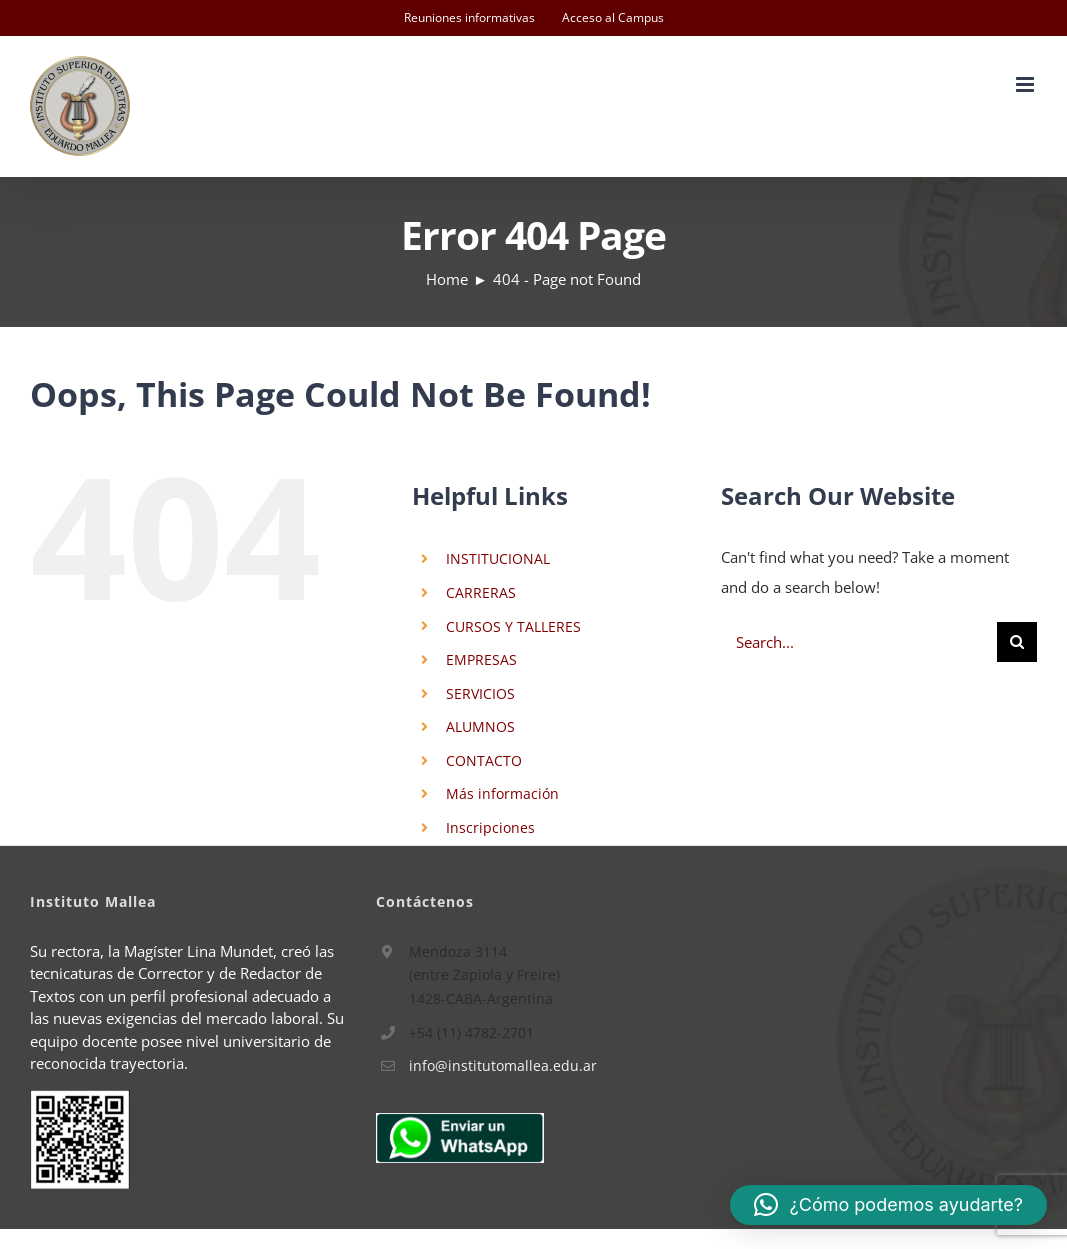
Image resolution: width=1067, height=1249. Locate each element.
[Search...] (859, 642)
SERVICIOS (480, 693)
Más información (502, 793)
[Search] (1017, 642)
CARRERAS (481, 592)
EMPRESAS (481, 659)
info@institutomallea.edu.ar (503, 1065)
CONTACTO (484, 760)
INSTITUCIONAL (498, 558)
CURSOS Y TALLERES (513, 626)
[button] (888, 1205)
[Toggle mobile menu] (1026, 84)
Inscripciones (490, 827)
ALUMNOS (480, 726)
